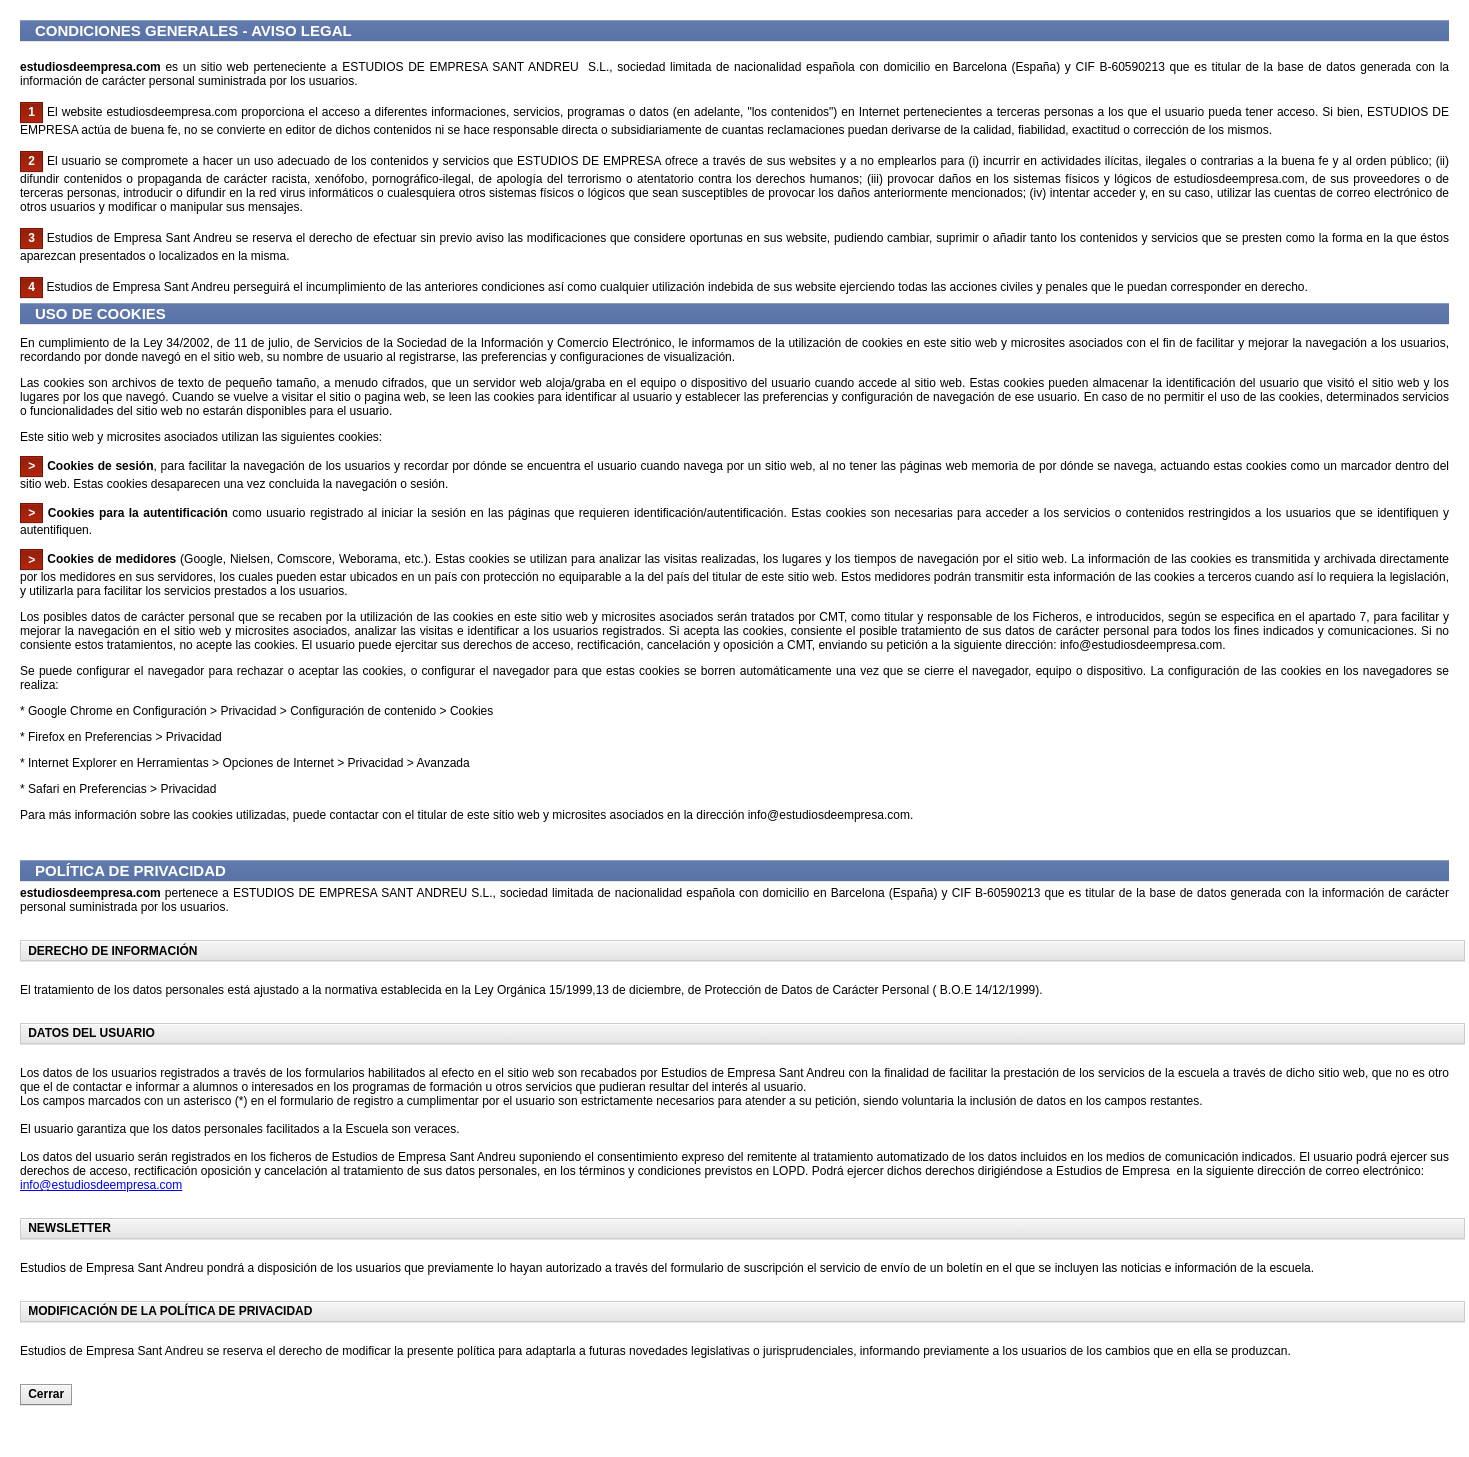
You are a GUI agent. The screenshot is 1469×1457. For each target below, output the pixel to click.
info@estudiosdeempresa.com (101, 1185)
